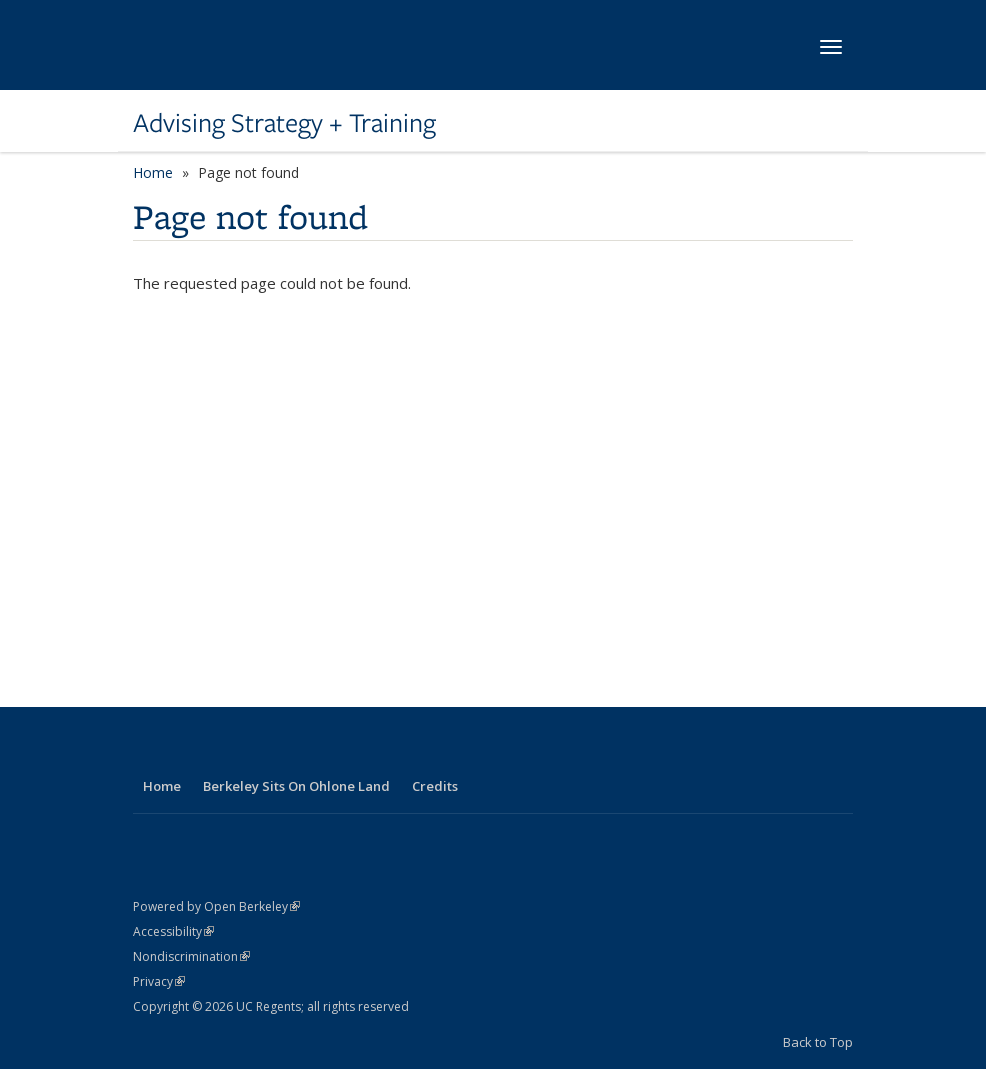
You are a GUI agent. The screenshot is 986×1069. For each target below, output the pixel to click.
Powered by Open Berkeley (216, 906)
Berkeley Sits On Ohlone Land (296, 786)
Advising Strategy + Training (284, 123)
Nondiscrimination (191, 956)
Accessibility (173, 931)
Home (153, 172)
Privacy (159, 981)
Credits (435, 786)
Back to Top (818, 1042)
